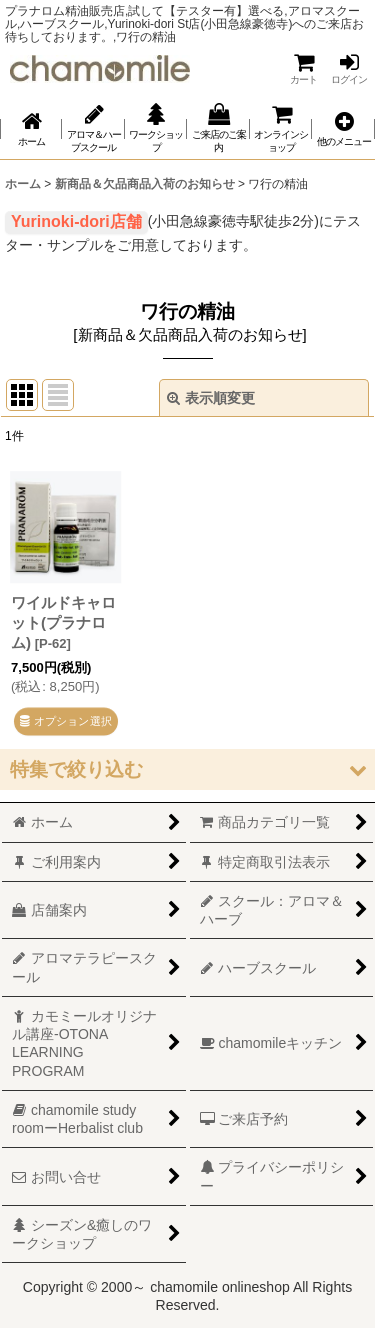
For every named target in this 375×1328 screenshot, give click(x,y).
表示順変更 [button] (211, 398)
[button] (343, 128)
